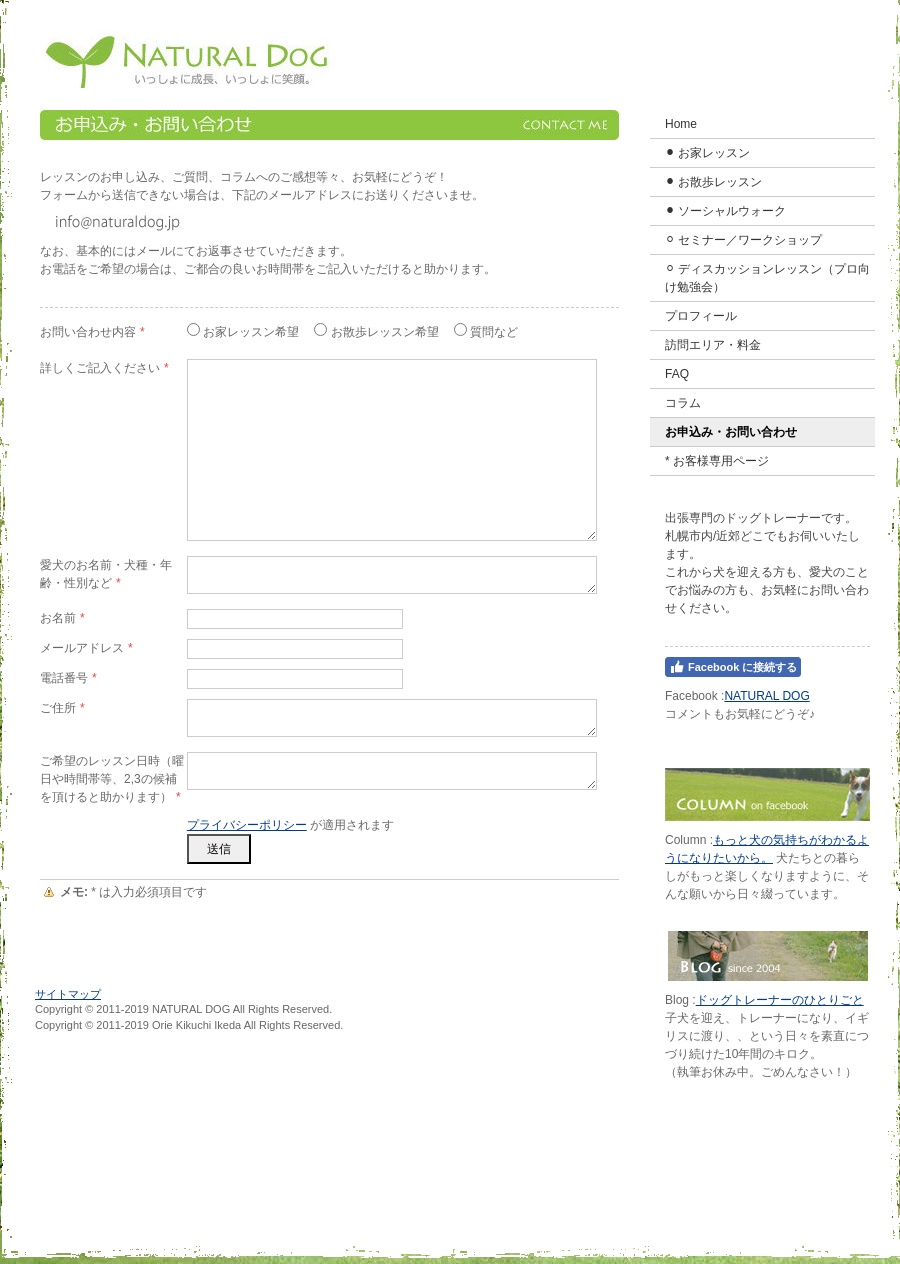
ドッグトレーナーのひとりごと (780, 1000)
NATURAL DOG (766, 696)
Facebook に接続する (733, 667)
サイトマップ (68, 994)
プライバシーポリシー (247, 825)
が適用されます (290, 825)
